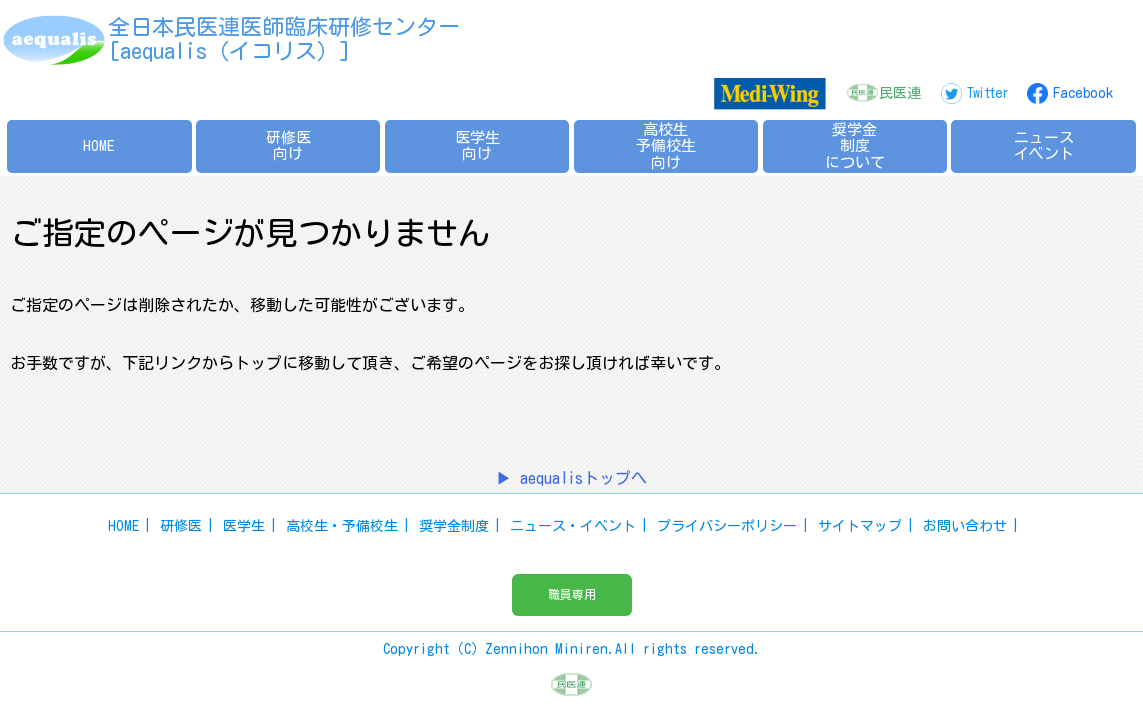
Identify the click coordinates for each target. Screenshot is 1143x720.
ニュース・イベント (573, 526)
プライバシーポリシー (727, 526)
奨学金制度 (454, 526)
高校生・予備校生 (342, 526)
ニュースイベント (1044, 146)
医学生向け (477, 146)
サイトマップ (860, 526)
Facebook (1083, 93)
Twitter (987, 93)
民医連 (900, 93)
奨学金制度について (855, 146)
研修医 (181, 526)
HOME (99, 145)
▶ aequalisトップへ (571, 478)
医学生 (244, 526)
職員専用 (572, 594)
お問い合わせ (965, 526)
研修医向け (288, 146)
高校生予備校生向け (666, 146)
